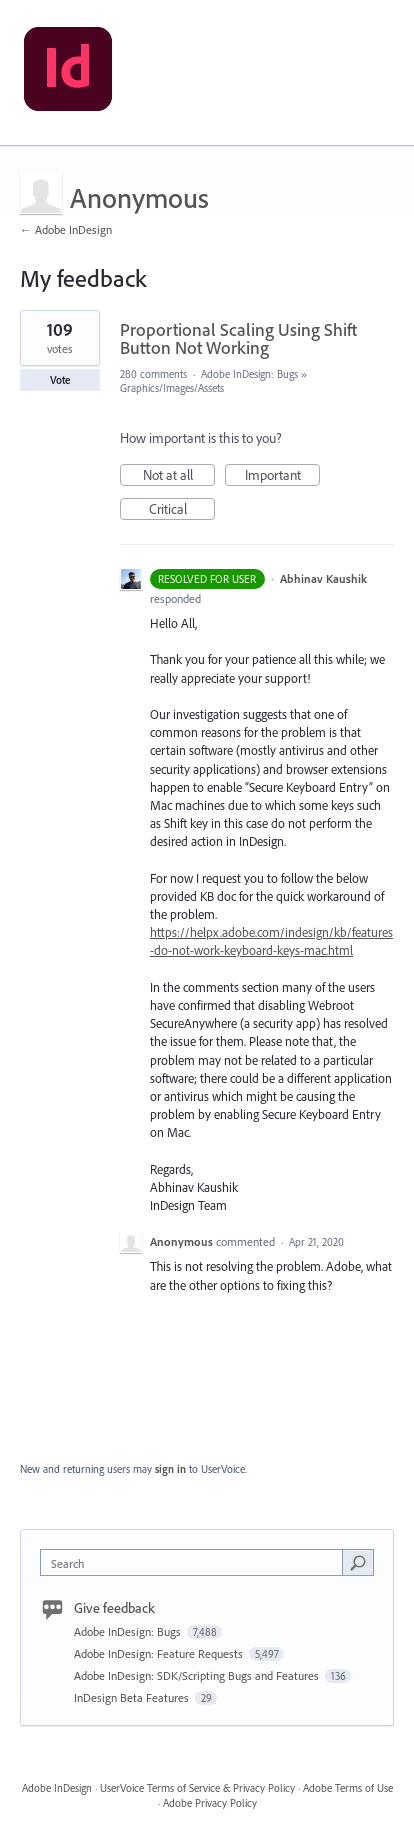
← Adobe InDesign (66, 229)
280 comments (153, 374)
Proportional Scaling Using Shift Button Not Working (238, 338)
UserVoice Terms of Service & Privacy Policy (197, 1788)
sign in (170, 1469)
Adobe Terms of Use (348, 1788)
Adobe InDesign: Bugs (249, 374)
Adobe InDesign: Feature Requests (160, 1653)
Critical (182, 510)
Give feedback (114, 1608)
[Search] (358, 1562)
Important (283, 476)
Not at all (179, 476)
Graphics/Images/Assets (172, 388)
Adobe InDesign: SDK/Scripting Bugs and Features (198, 1675)
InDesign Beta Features (133, 1697)
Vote (60, 380)
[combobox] (196, 1562)
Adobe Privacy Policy (210, 1803)
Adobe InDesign (57, 1788)
